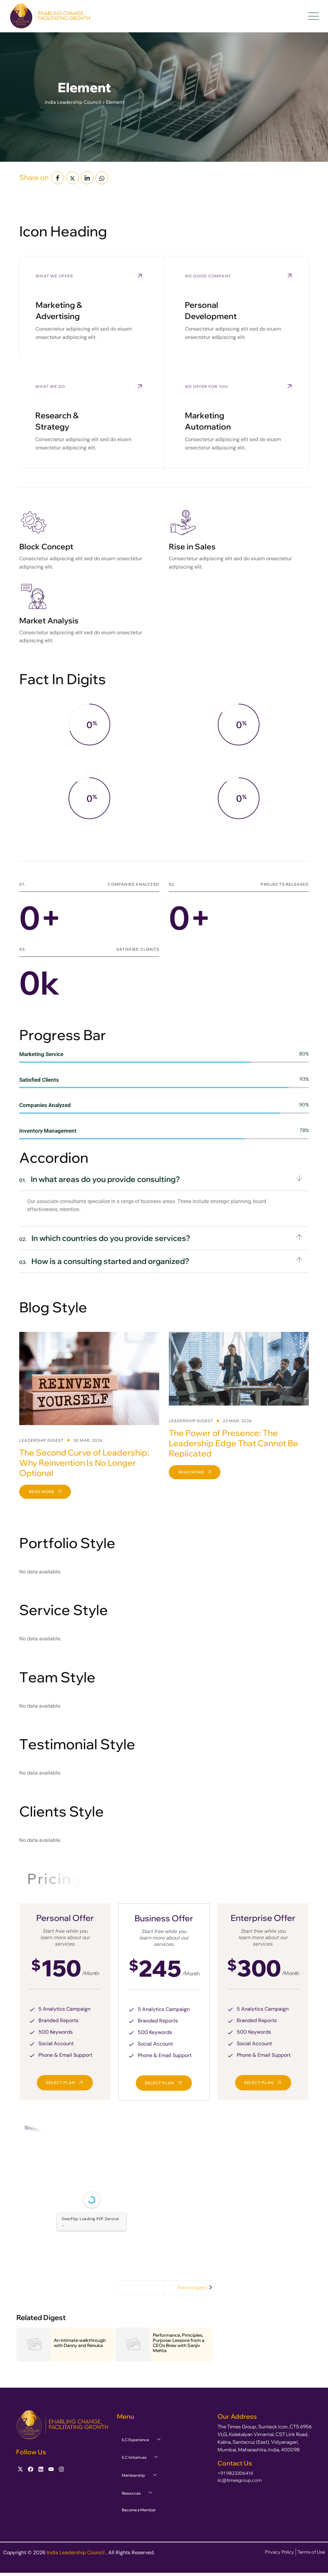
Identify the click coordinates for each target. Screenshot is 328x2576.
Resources (139, 2493)
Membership (141, 2475)
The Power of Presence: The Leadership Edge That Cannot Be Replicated (233, 1443)
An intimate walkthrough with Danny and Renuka (80, 2343)
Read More (45, 1491)
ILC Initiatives (142, 2457)
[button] (164, 1179)
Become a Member (139, 2509)
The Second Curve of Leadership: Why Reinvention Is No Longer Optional (84, 1462)
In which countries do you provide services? (104, 1238)
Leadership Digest (41, 1440)
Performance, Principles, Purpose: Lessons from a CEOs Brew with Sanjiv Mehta (178, 2343)
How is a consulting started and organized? (104, 1261)
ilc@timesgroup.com (239, 2480)
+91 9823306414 (235, 2473)
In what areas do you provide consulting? (99, 1179)
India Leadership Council (76, 2552)
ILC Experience (143, 2440)
